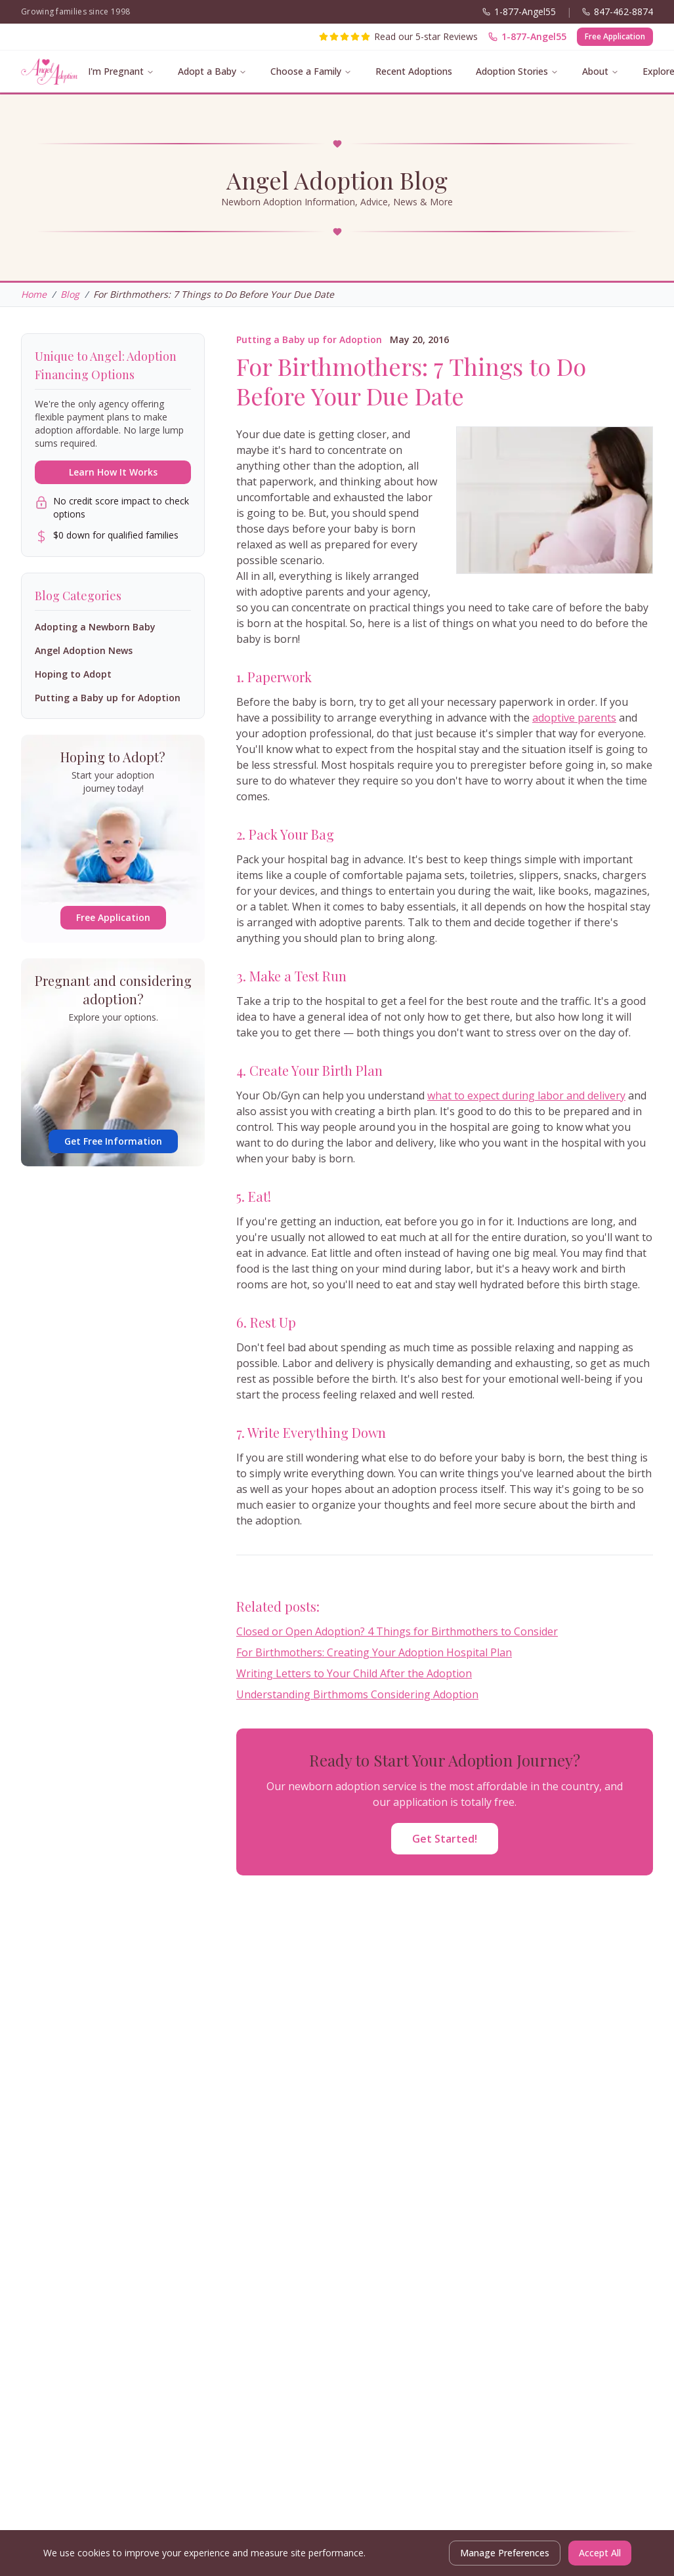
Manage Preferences (504, 2552)
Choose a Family (305, 71)
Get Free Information (113, 1141)
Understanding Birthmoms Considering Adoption (357, 1694)
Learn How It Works (113, 472)
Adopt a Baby (207, 71)
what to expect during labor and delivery (526, 1095)
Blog (69, 294)
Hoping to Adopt (73, 674)
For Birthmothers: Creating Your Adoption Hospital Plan (374, 1652)
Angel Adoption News (84, 650)
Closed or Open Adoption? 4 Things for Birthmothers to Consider (397, 1631)
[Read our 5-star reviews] (398, 36)
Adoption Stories (512, 71)
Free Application (615, 36)
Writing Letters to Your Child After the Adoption (354, 1673)
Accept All (600, 2552)
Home (34, 294)
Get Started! (444, 1838)
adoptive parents (574, 717)
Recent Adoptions (413, 71)
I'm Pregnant (116, 71)
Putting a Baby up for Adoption (309, 339)
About (595, 71)
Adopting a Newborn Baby (95, 627)
